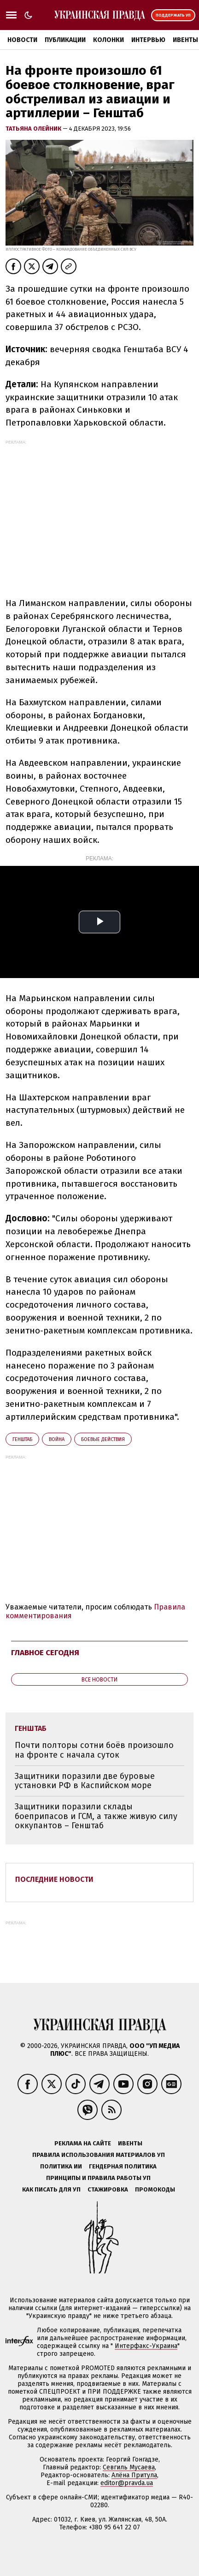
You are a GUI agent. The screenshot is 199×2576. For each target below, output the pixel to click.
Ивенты (130, 2143)
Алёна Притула (134, 2475)
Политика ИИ (61, 2166)
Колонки (108, 40)
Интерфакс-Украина (146, 2346)
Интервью (148, 40)
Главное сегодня (45, 1652)
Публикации (65, 40)
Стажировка (108, 2189)
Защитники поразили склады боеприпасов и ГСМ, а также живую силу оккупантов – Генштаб (96, 1816)
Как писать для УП (51, 2189)
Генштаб (22, 1439)
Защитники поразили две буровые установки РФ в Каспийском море (85, 1781)
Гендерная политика (123, 2166)
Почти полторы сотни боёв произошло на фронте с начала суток (94, 1750)
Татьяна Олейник (34, 128)
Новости (22, 40)
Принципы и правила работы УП (98, 2177)
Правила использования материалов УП (98, 2154)
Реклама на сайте (82, 2143)
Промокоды (155, 2189)
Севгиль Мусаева (129, 2467)
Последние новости (54, 1879)
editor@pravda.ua (126, 2483)
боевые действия (103, 1439)
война (56, 1439)
